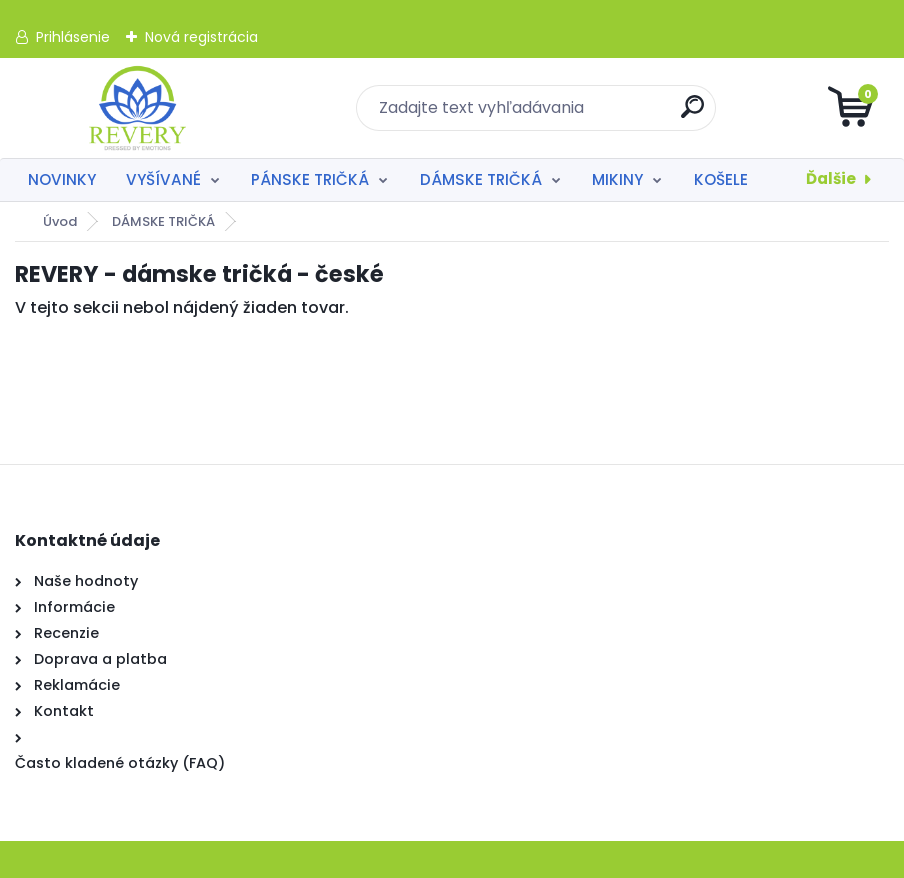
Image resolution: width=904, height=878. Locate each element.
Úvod (60, 221)
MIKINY (617, 179)
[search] (692, 114)
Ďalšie (831, 178)
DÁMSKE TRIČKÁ (481, 179)
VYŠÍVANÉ (163, 179)
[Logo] (137, 108)
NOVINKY (62, 179)
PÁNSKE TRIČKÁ (310, 179)
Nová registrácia (201, 37)
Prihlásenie (73, 37)
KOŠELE (721, 179)
